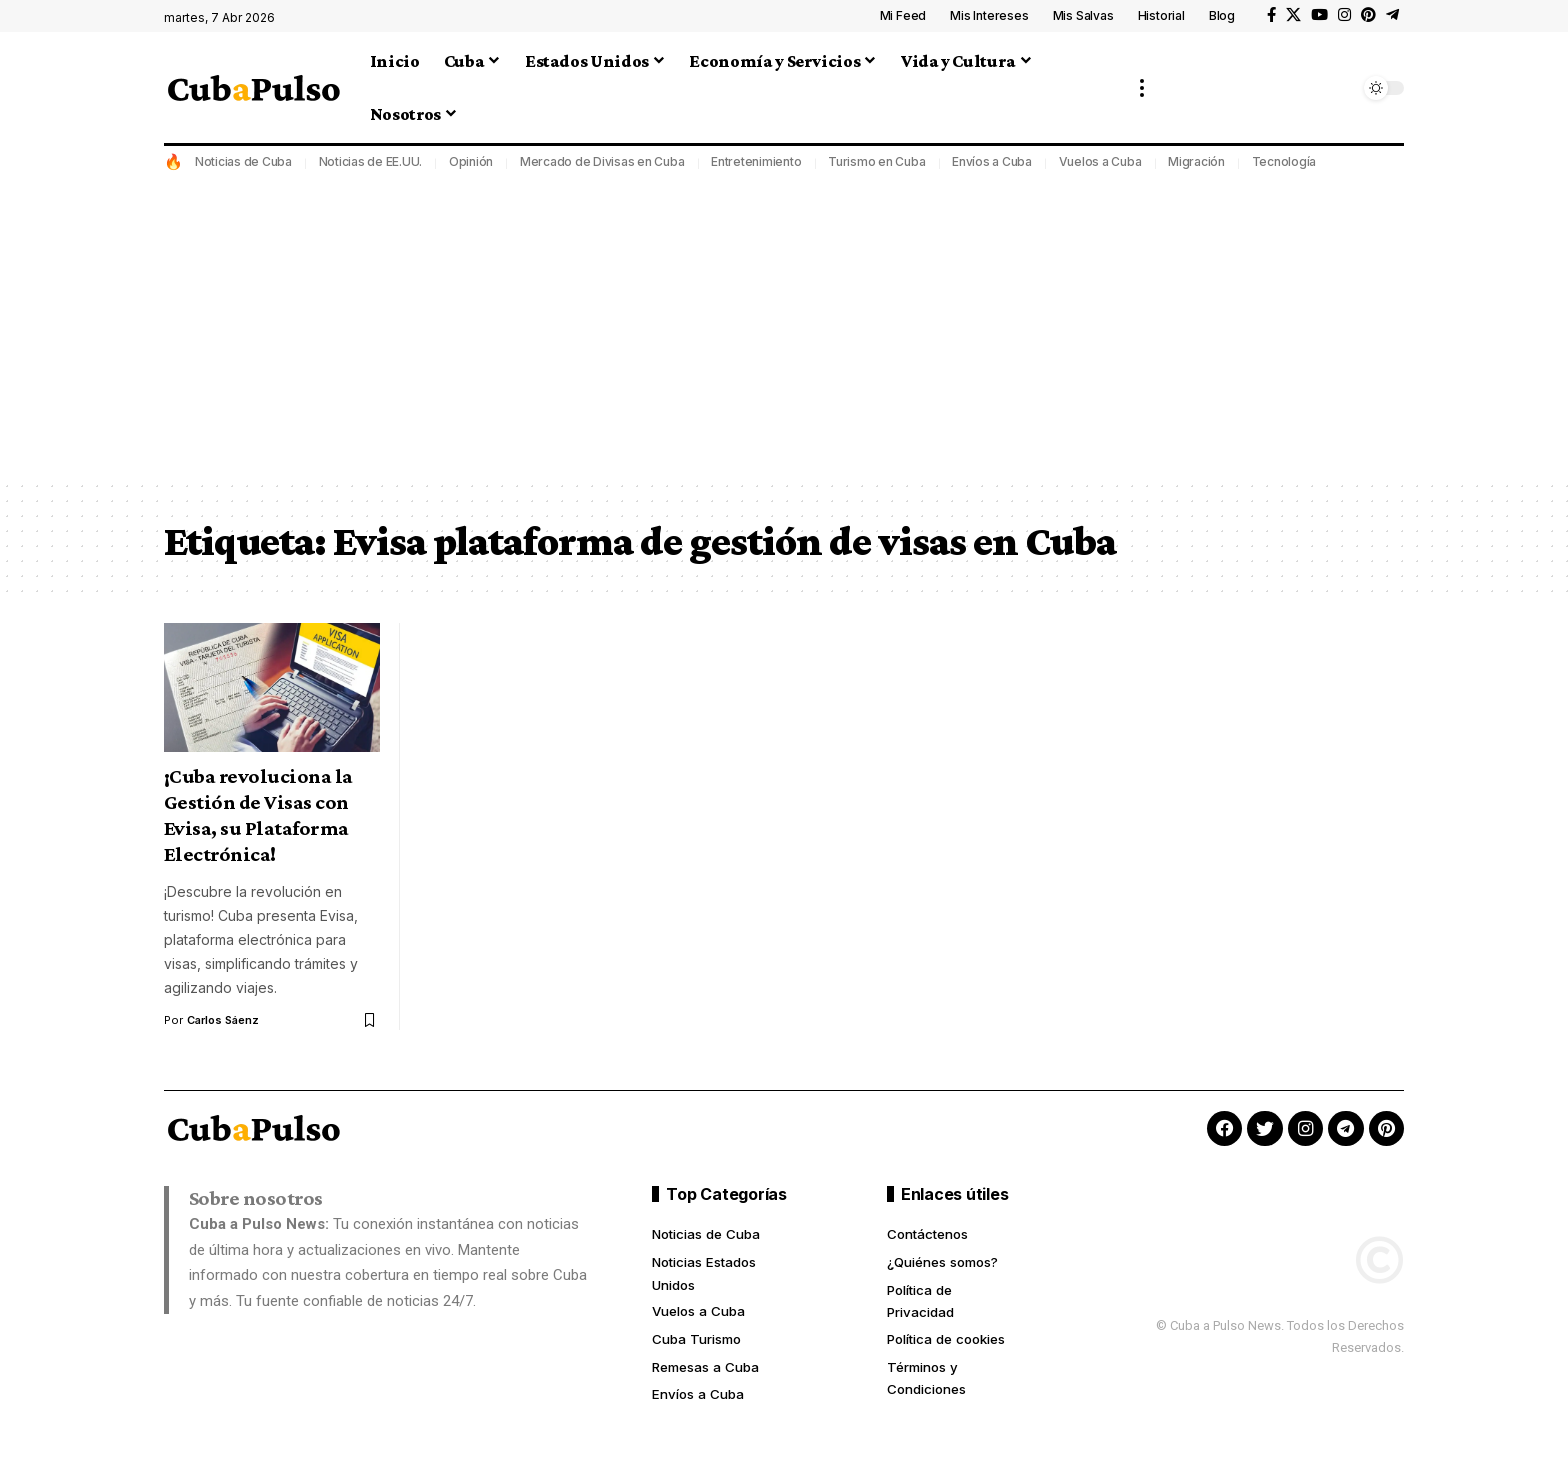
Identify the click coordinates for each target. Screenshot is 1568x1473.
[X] (1293, 15)
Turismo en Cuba (876, 161)
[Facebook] (1271, 15)
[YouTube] (1319, 15)
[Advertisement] (784, 329)
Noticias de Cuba (243, 161)
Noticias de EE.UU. (371, 161)
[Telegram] (1392, 15)
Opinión (471, 161)
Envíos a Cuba (992, 161)
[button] (1142, 87)
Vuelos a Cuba (1100, 161)
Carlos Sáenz (224, 1020)
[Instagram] (1344, 15)
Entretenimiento (756, 161)
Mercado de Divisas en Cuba (602, 161)
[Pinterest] (1368, 15)
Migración (1196, 161)
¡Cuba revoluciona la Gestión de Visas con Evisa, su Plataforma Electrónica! (258, 815)
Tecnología (1284, 161)
